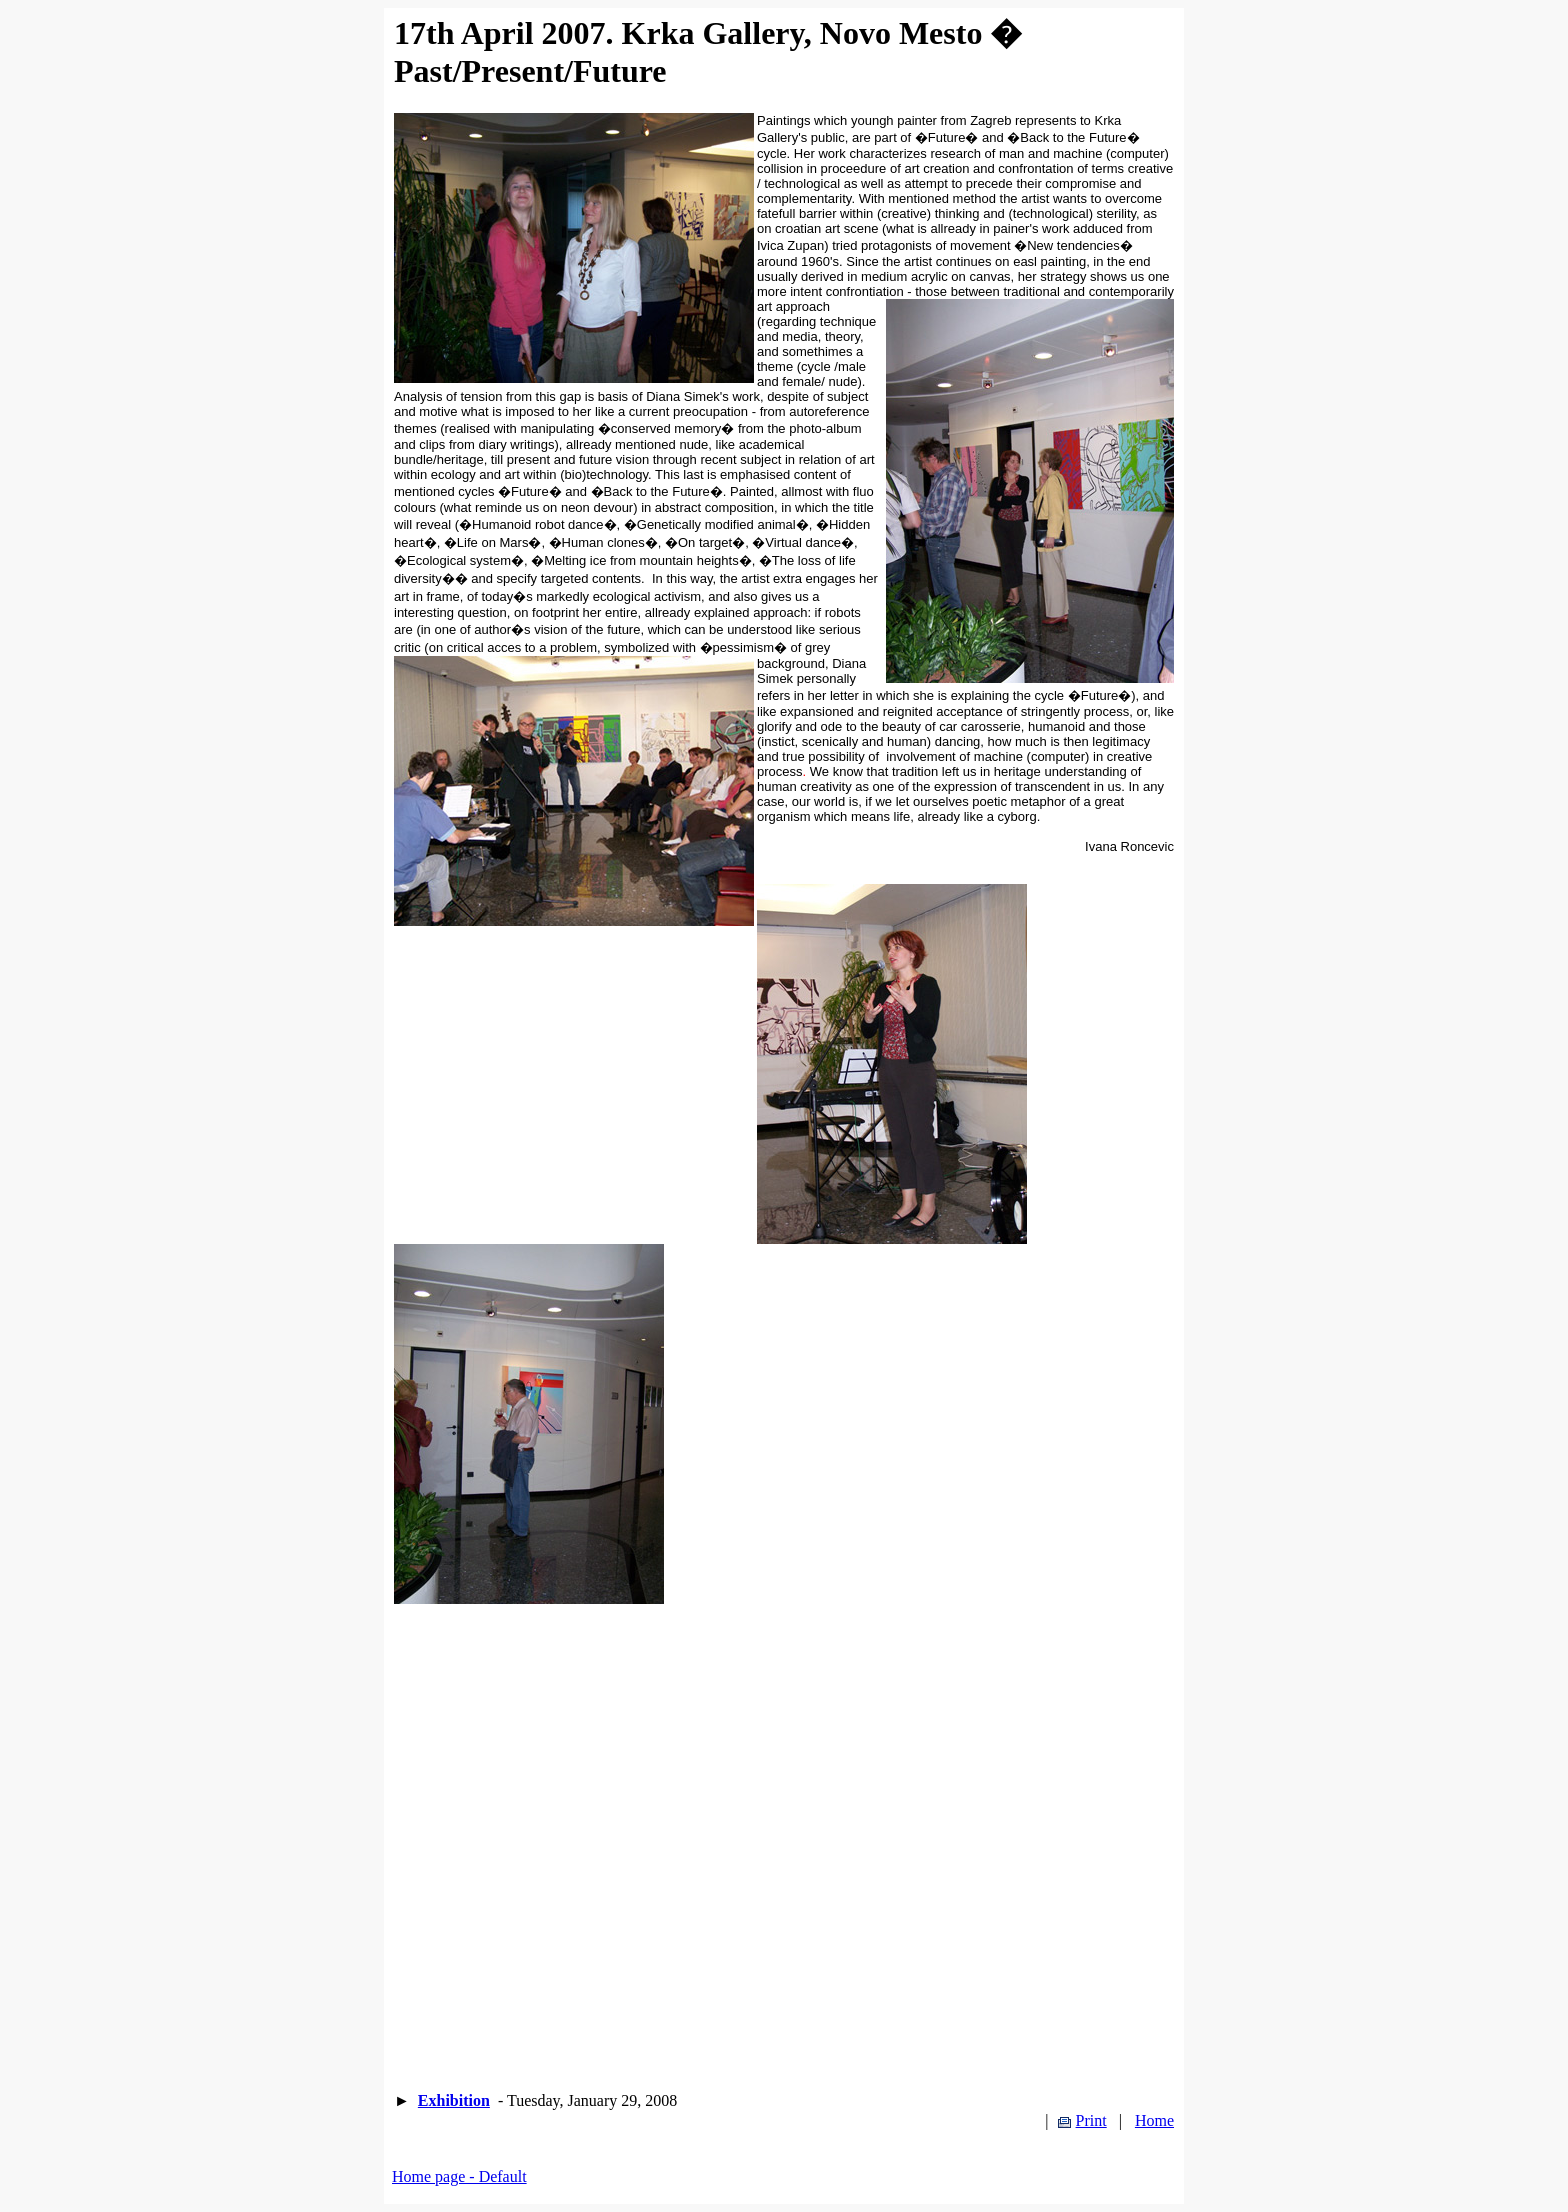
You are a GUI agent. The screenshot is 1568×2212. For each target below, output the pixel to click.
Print (1091, 2120)
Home (1154, 2120)
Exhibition (454, 2100)
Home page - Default (459, 2176)
